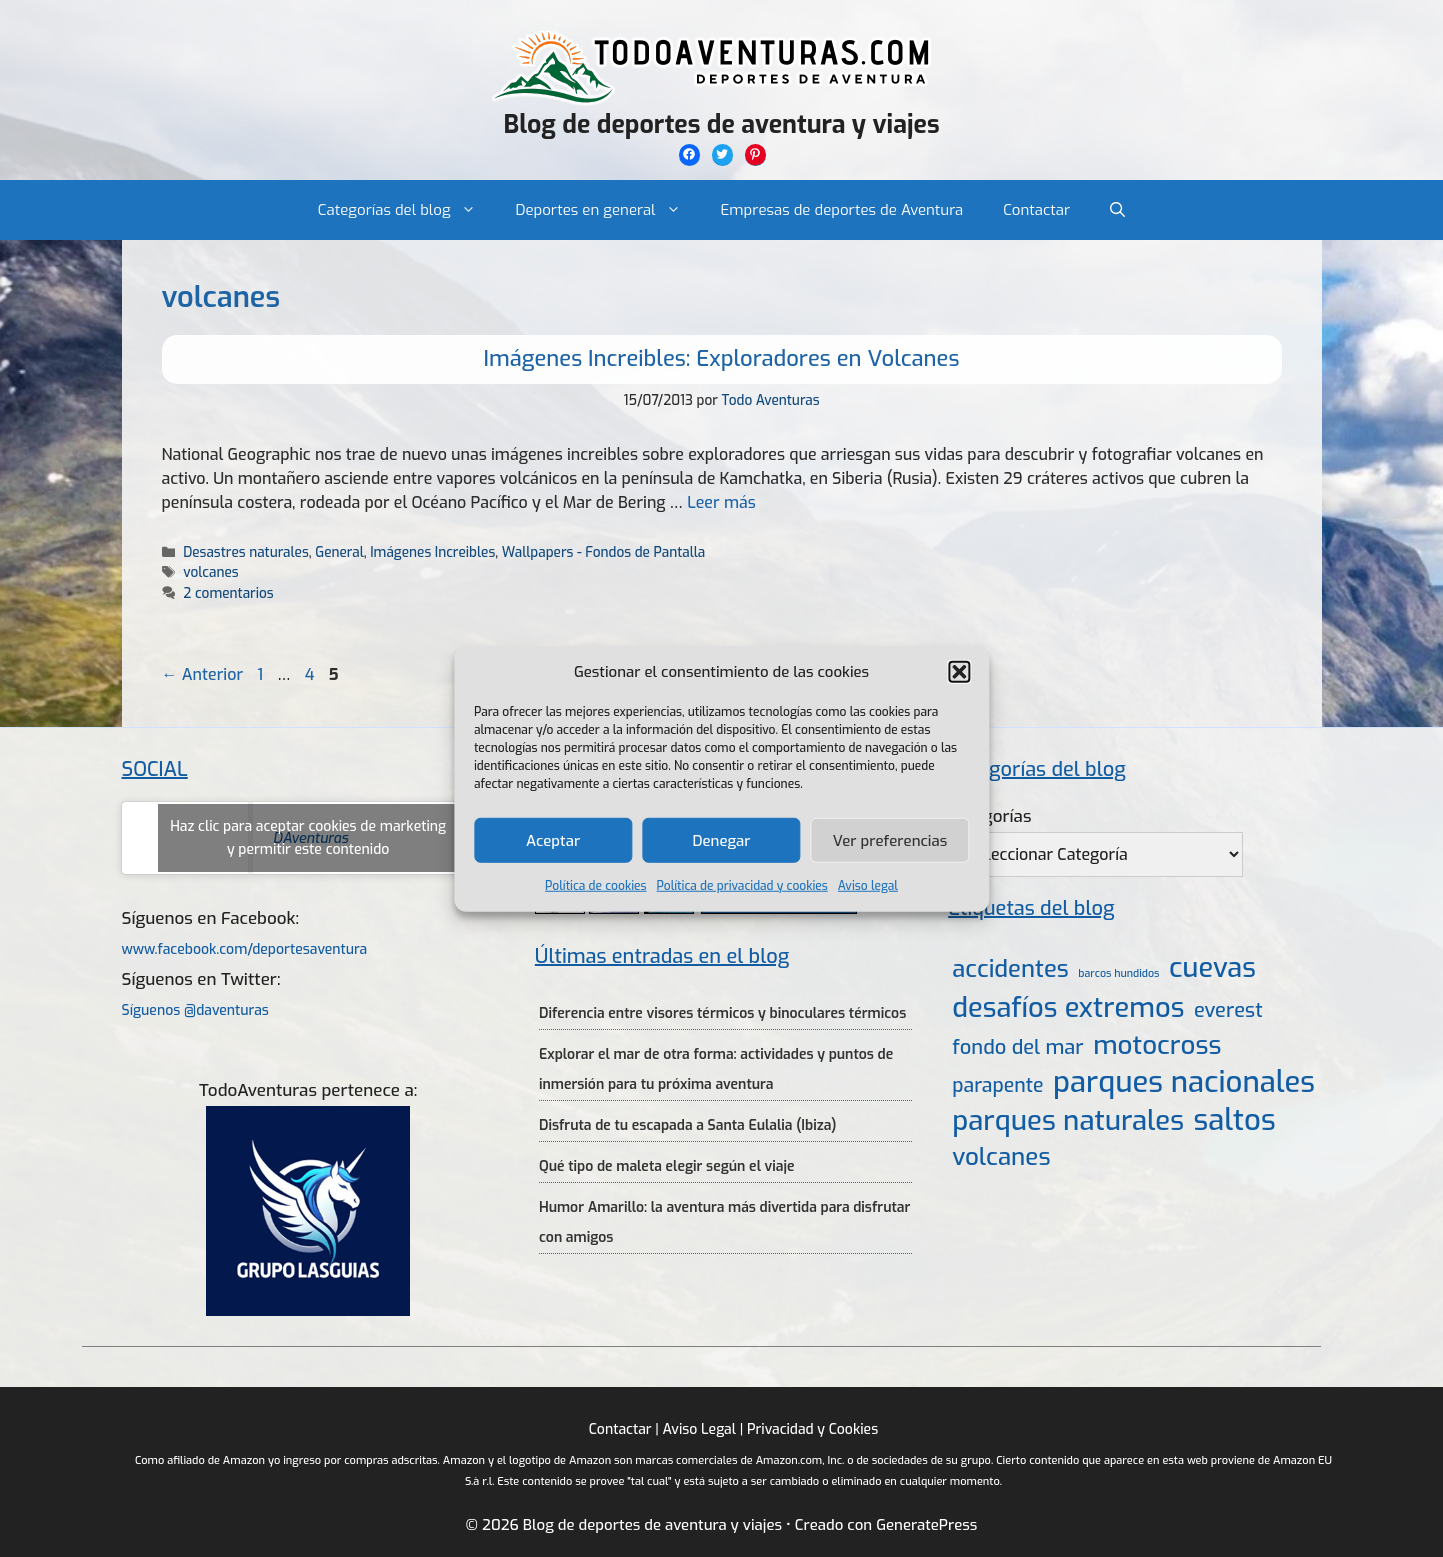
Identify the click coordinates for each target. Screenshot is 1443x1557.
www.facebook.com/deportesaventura (245, 949)
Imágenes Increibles (432, 552)
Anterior (203, 674)
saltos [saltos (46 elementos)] (1235, 1120)
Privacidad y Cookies (812, 1429)
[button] (959, 672)
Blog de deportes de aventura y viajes (721, 124)
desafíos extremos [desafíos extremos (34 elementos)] (1068, 1008)
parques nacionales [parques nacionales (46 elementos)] (1184, 1082)
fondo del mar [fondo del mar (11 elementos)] (1017, 1047)
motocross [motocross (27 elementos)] (1157, 1045)
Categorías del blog (407, 210)
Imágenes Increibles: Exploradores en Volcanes (722, 358)
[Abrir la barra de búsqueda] (1117, 210)
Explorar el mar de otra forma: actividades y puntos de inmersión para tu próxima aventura (716, 1069)
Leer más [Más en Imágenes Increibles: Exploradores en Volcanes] (721, 502)
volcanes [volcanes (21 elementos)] (1001, 1157)
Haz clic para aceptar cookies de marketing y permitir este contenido (308, 838)
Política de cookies (595, 886)
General (339, 552)
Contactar (1036, 210)
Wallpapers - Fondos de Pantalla (604, 552)
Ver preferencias (890, 840)
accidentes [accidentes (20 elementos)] (1010, 969)
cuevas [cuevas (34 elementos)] (1212, 968)
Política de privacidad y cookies (742, 886)
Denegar (722, 840)
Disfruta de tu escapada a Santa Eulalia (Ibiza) (688, 1125)
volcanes (210, 572)
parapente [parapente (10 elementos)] (997, 1085)
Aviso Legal (699, 1429)
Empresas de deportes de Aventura (842, 210)
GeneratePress (926, 1525)
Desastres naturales (245, 552)
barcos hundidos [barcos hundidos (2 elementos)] (1118, 973)
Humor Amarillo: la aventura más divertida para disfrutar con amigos (724, 1222)
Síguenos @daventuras (195, 1010)
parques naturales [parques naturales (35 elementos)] (1068, 1120)
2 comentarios (228, 593)
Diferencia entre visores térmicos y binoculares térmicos (722, 1013)
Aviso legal (868, 886)
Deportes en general (608, 210)
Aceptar (553, 840)
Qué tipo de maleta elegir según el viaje (667, 1166)
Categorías (989, 816)
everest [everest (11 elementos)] (1228, 1010)
